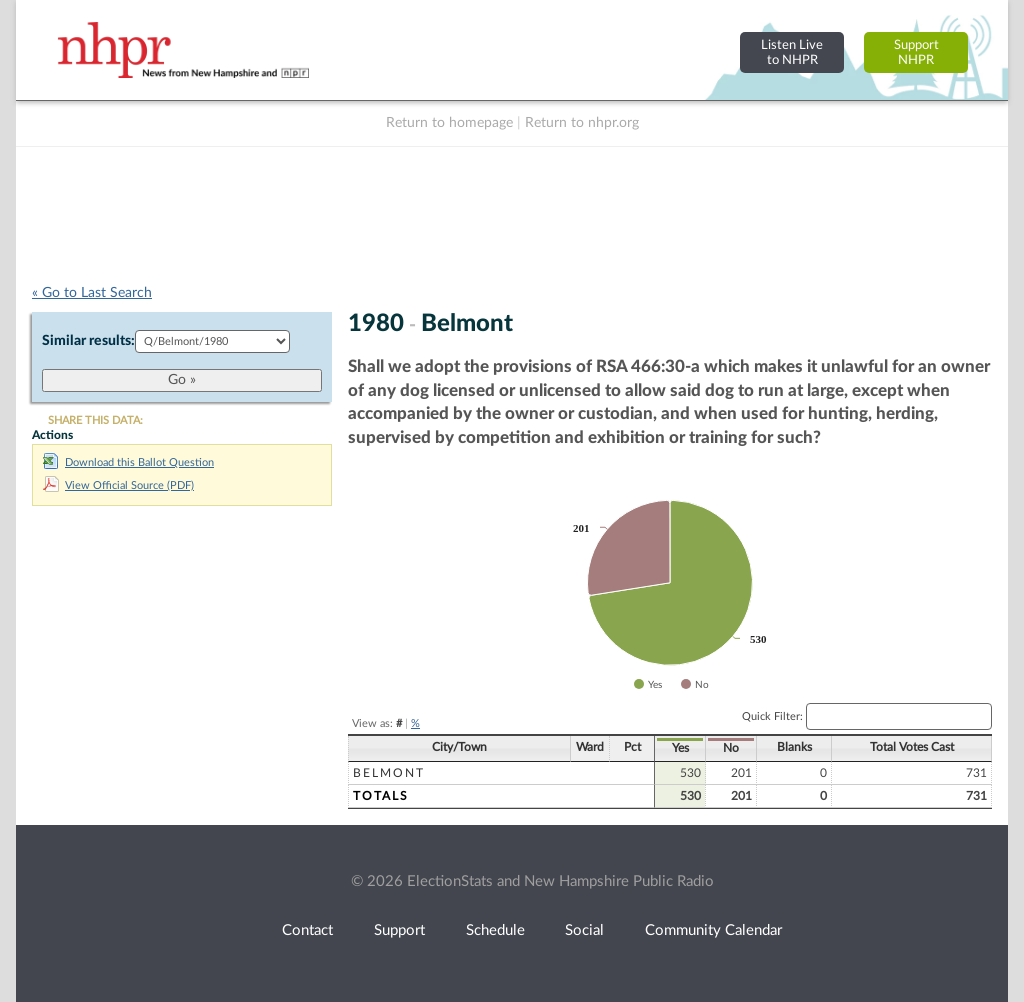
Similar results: (88, 341)
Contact (307, 930)
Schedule (495, 930)
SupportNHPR (916, 52)
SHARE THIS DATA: (95, 420)
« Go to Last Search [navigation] (92, 293)
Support (399, 930)
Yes (680, 748)
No (731, 748)
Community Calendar (713, 930)
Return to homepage (449, 123)
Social (584, 930)
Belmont (389, 773)
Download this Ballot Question (128, 462)
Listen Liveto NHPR (792, 52)
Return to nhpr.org (582, 123)
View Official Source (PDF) (118, 485)
